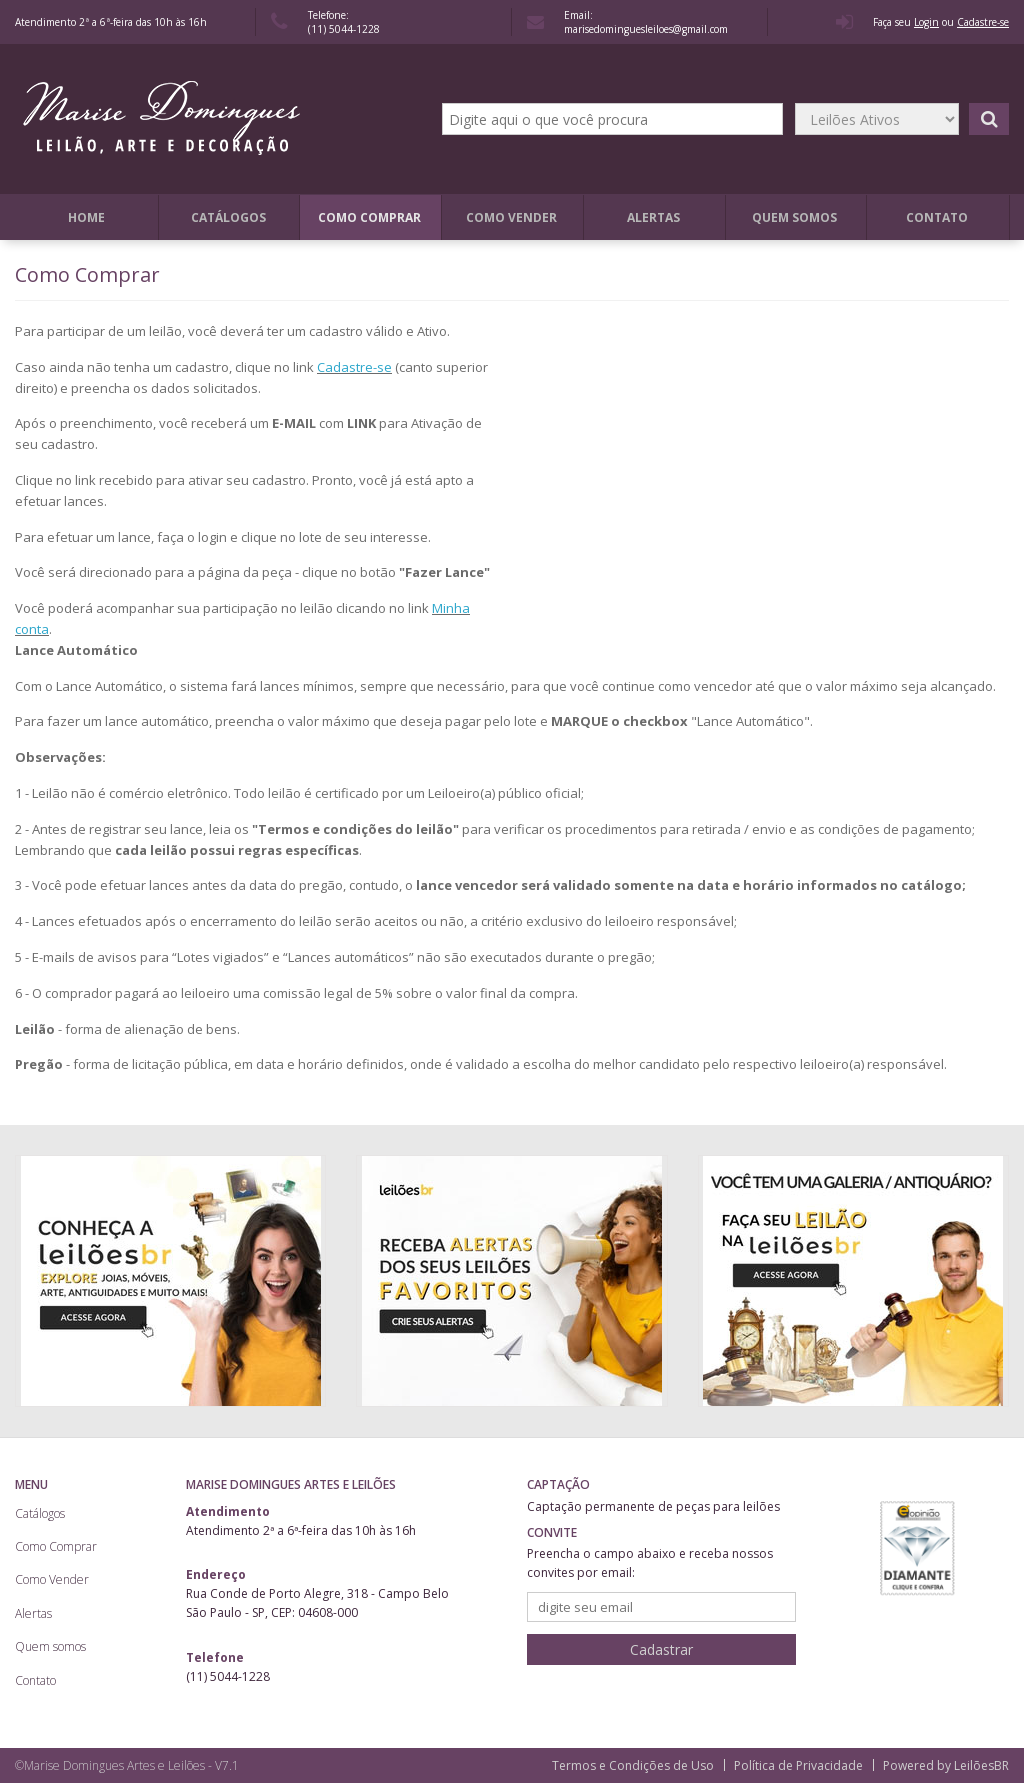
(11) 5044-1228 (344, 29)
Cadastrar (661, 1649)
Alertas (653, 217)
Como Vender (511, 217)
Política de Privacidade (798, 1765)
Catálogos (228, 217)
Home (86, 217)
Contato (937, 217)
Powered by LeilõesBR (946, 1765)
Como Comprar (369, 217)
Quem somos (794, 217)
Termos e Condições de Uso (633, 1765)
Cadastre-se (354, 367)
